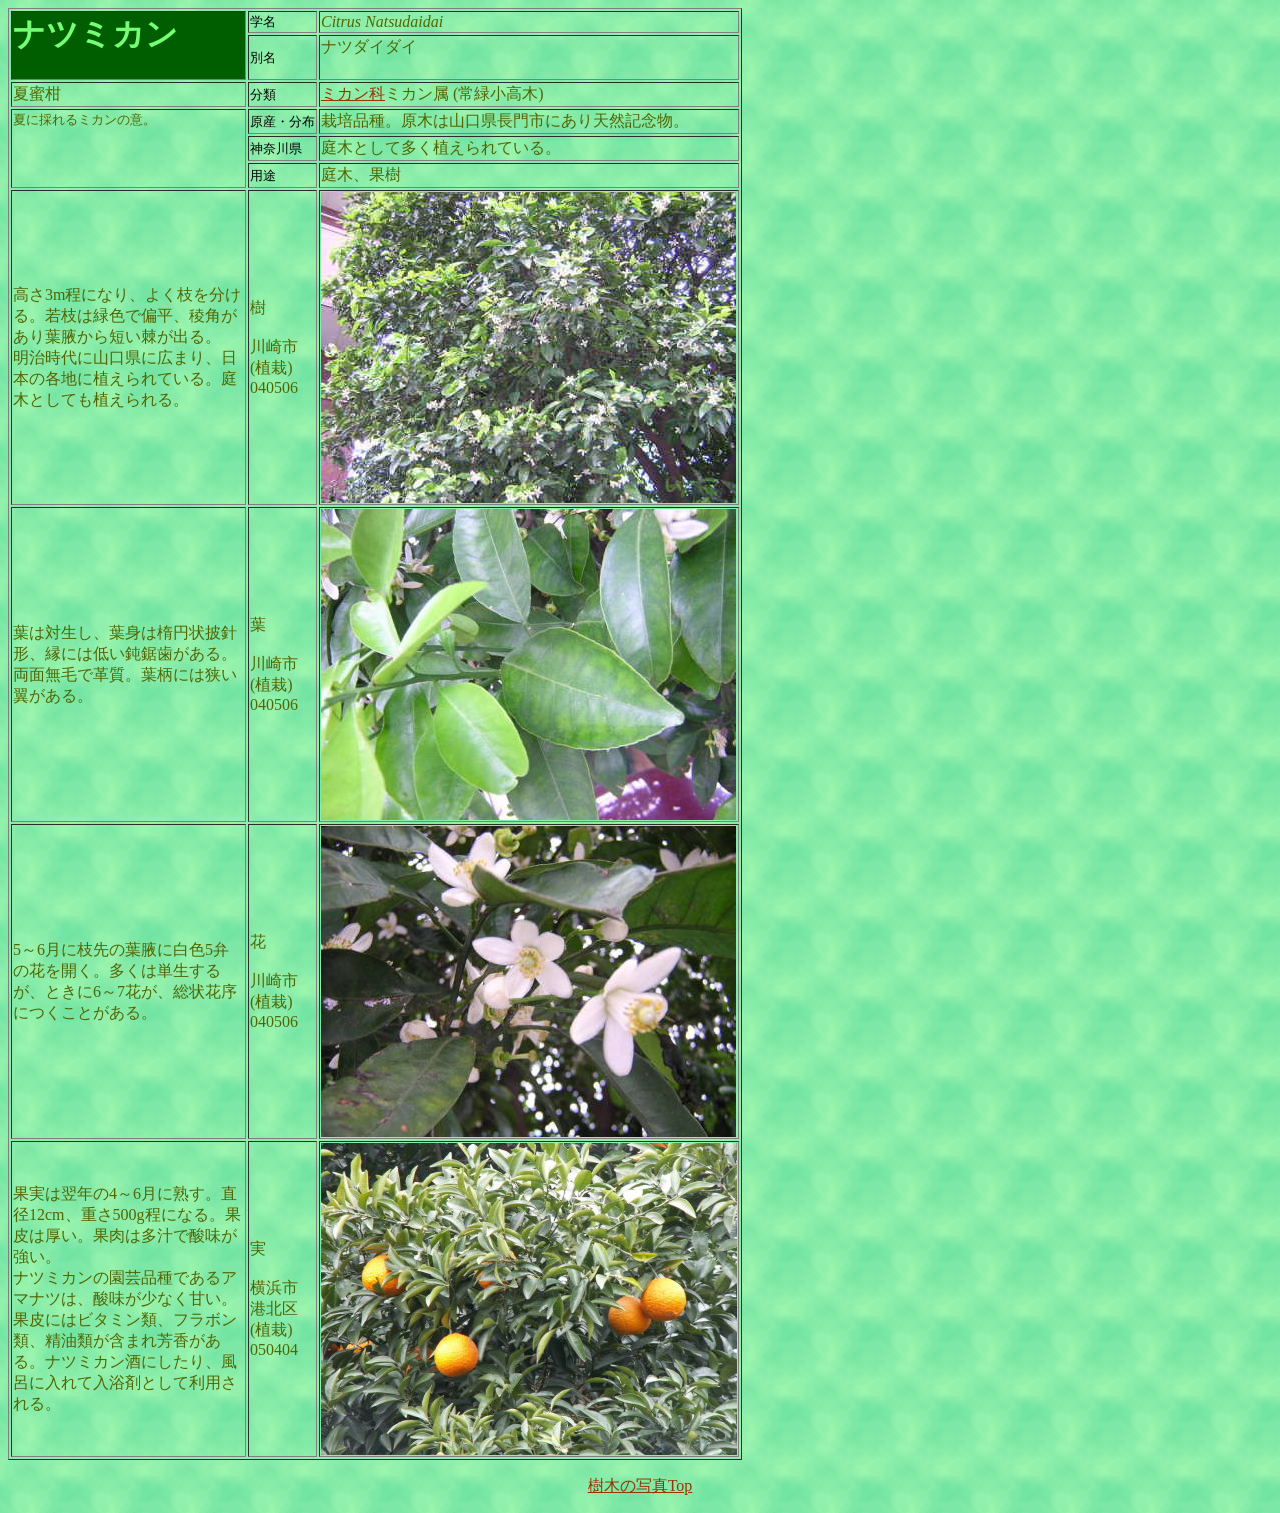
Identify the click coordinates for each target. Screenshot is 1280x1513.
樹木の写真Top (640, 1485)
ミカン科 (353, 93)
